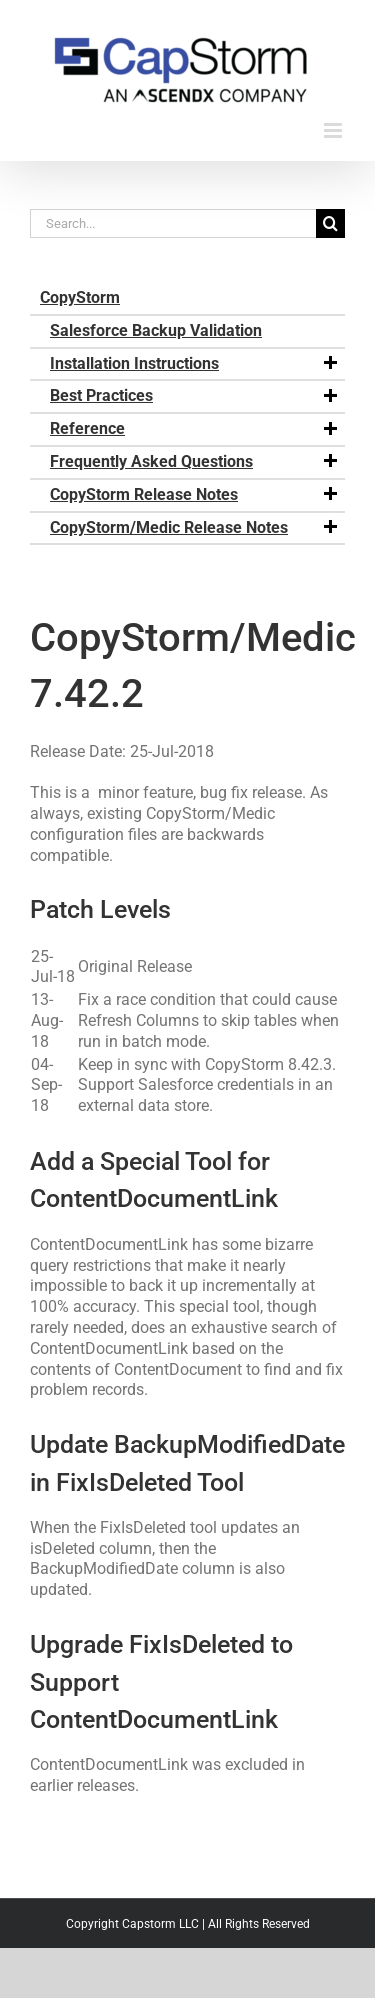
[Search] (330, 223)
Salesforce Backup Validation (156, 330)
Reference (195, 429)
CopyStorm (80, 297)
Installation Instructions (195, 364)
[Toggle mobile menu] (334, 130)
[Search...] (173, 223)
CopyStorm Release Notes (195, 495)
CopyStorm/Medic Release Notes (195, 528)
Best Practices (195, 396)
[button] (330, 364)
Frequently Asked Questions (195, 462)
